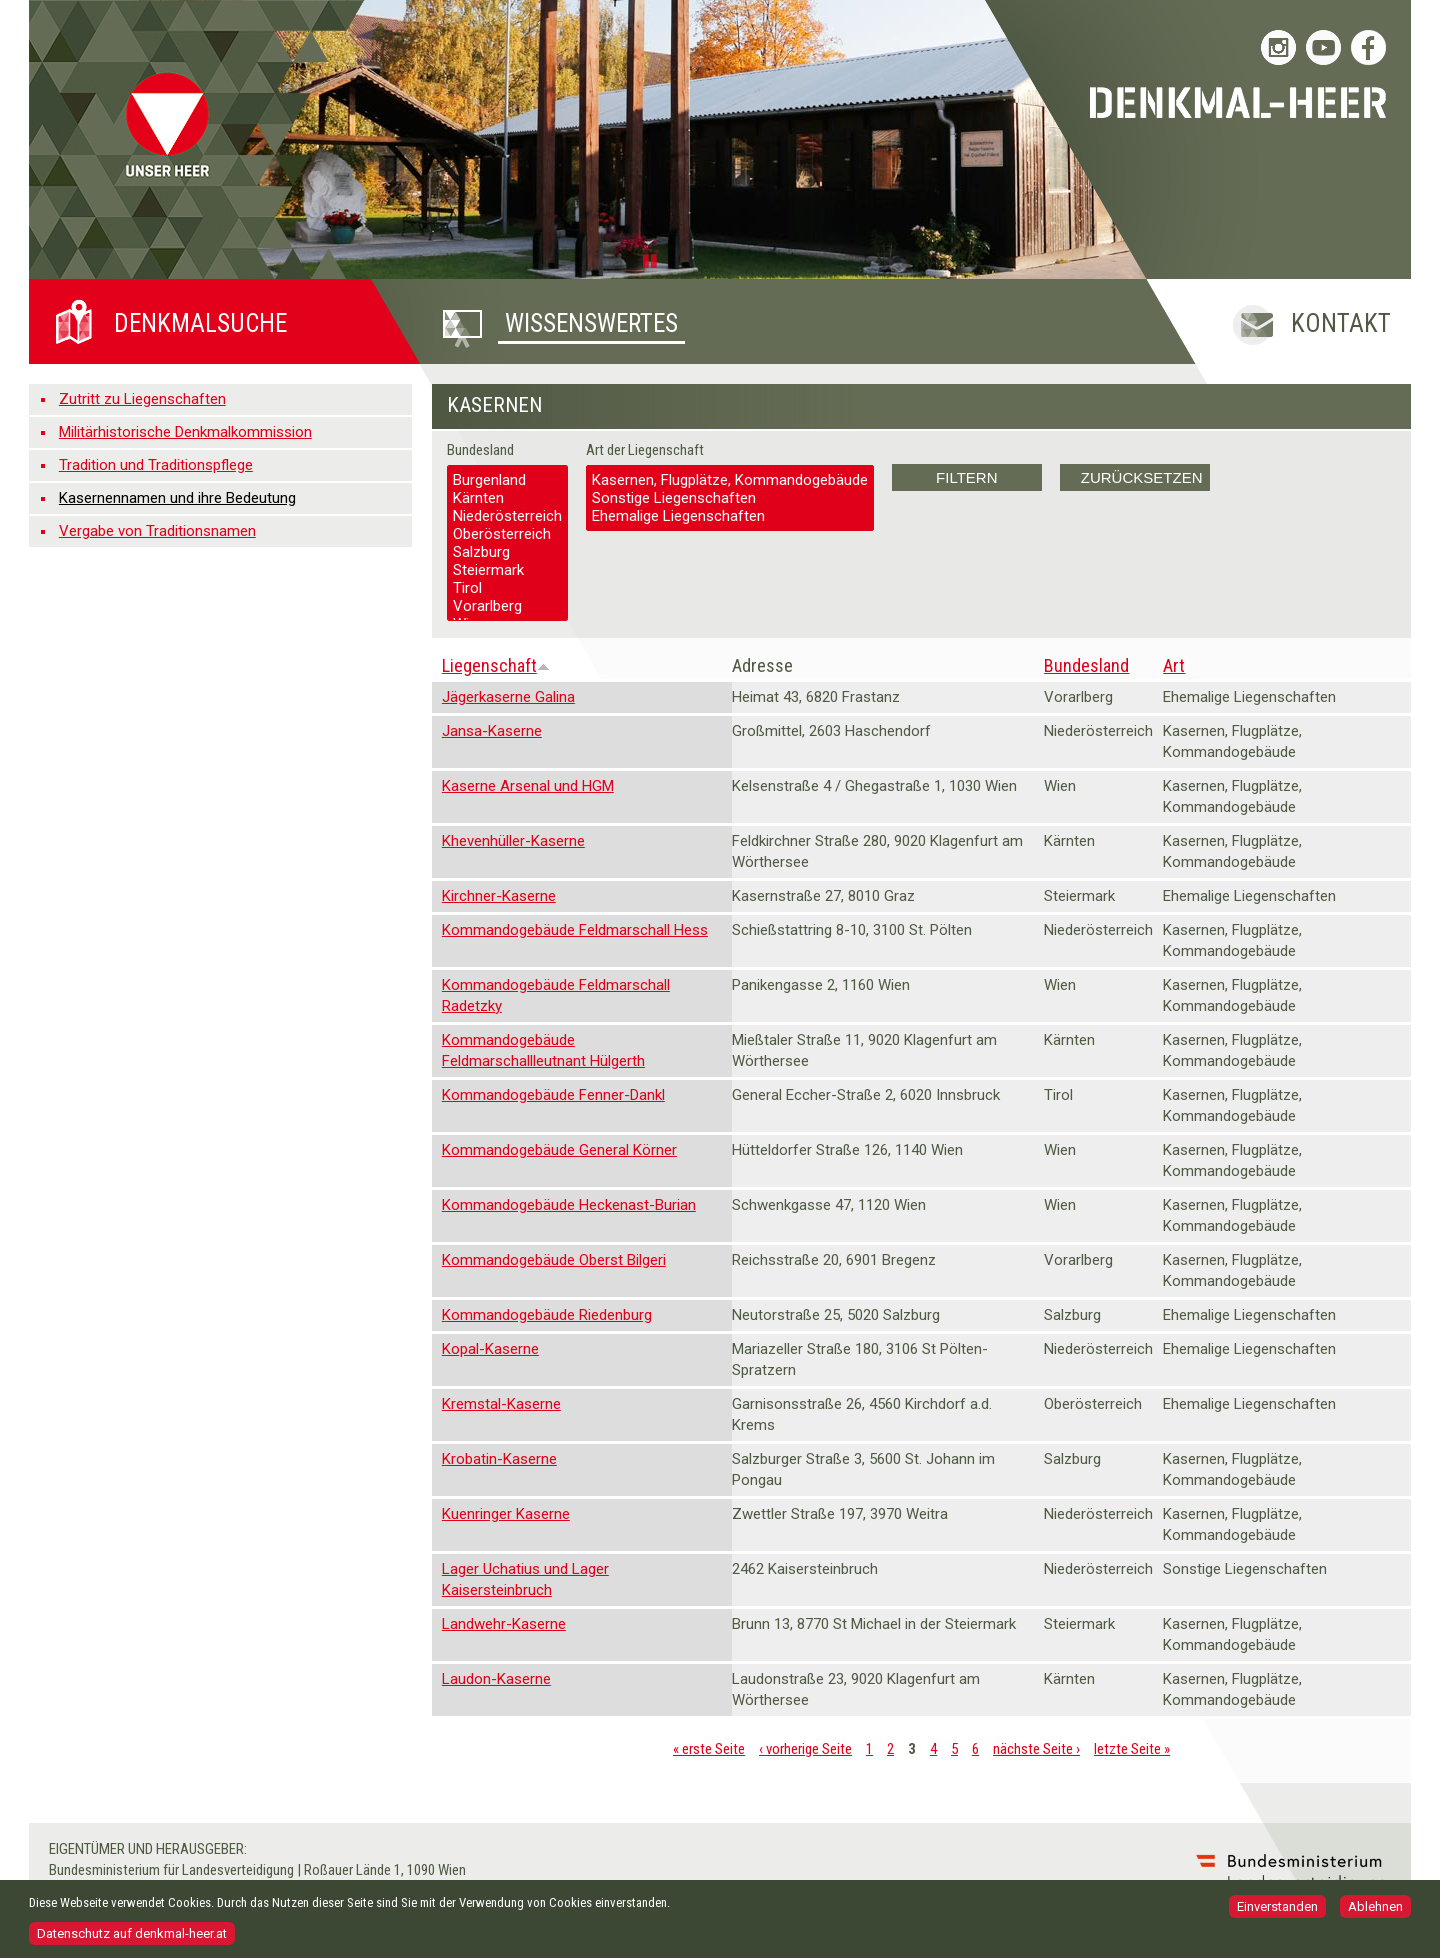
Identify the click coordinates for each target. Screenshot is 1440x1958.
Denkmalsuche (200, 323)
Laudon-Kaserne (496, 1679)
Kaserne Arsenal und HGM (528, 786)
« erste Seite (709, 1749)
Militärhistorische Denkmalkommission (185, 432)
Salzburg (507, 552)
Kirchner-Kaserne (499, 896)
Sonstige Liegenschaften (730, 498)
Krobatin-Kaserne (499, 1459)
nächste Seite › (1036, 1749)
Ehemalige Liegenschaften (730, 516)
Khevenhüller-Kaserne (513, 841)
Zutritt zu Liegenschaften (142, 399)
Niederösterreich (507, 516)
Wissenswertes (591, 323)
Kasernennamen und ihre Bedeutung (177, 498)
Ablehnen (1375, 1910)
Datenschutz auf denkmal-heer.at (132, 1937)
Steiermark (507, 570)
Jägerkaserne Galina (508, 697)
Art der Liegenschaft (645, 450)
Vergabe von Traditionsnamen (157, 531)
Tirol (507, 588)
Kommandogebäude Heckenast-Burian (569, 1205)
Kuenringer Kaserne (506, 1514)
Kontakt (1341, 323)
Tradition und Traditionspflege (156, 465)
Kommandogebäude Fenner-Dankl (553, 1095)
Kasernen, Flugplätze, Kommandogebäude (730, 480)
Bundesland (480, 450)
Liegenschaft (496, 665)
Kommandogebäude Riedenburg (547, 1315)
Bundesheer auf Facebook (1368, 47)
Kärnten (507, 498)
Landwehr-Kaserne (504, 1624)
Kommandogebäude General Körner (559, 1150)
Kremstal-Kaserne (501, 1404)
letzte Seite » (1132, 1749)
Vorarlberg (507, 606)
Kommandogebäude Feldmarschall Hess (575, 930)
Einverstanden (1277, 1910)
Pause (653, 260)
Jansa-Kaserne (492, 731)
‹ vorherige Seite (805, 1749)
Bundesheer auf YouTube (1323, 47)
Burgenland (507, 480)
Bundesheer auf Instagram (1278, 47)
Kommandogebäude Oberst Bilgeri (554, 1260)
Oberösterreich (507, 534)
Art (1174, 665)
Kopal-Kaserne (490, 1349)
